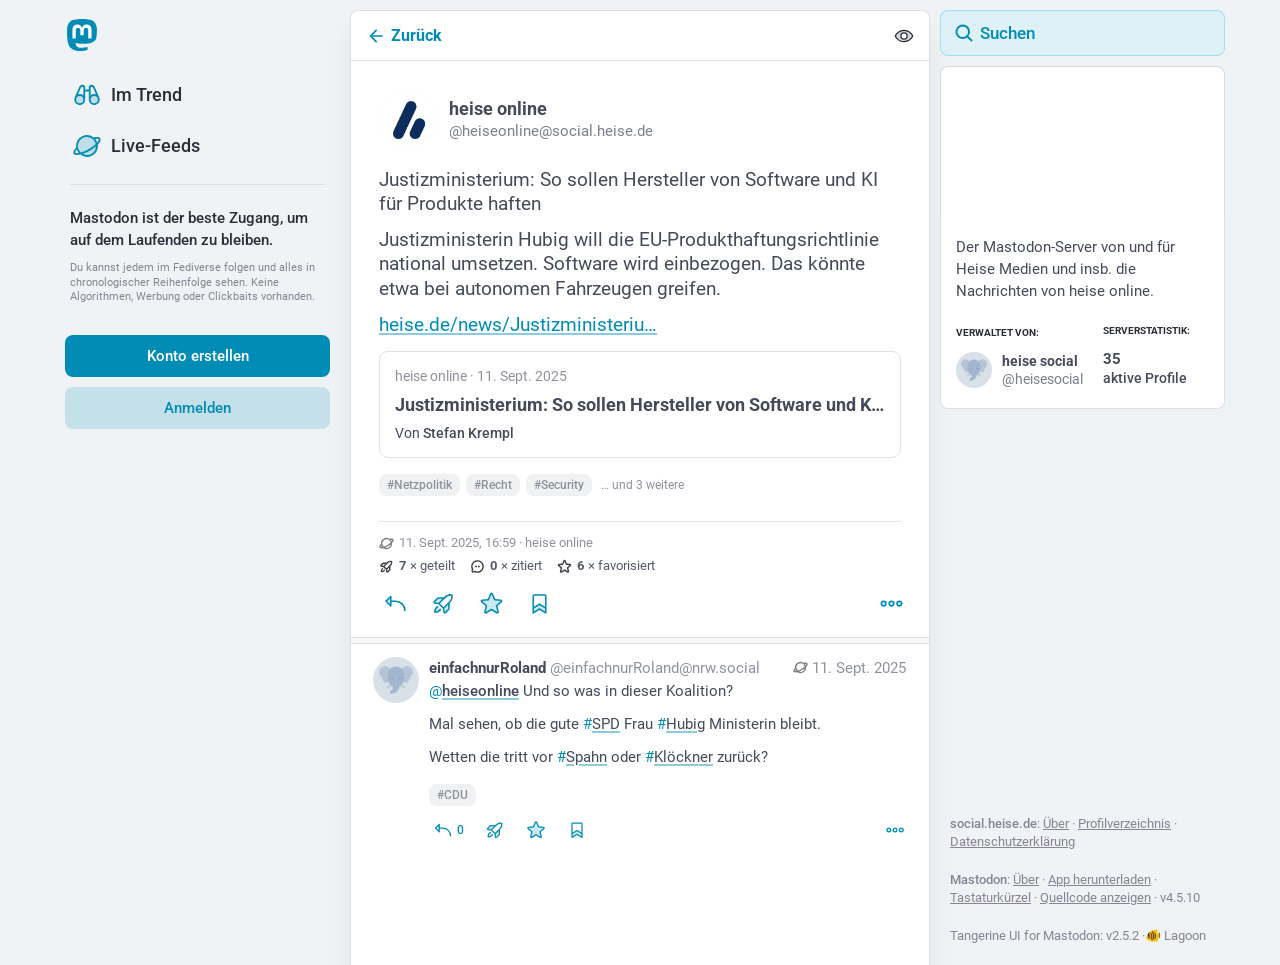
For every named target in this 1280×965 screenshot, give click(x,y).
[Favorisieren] (491, 603)
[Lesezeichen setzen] (539, 603)
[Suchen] (1082, 33)
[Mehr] (891, 603)
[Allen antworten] (448, 830)
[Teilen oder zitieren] (443, 603)
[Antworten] (395, 603)
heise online (559, 542)
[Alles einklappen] (904, 36)
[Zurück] (617, 35)
